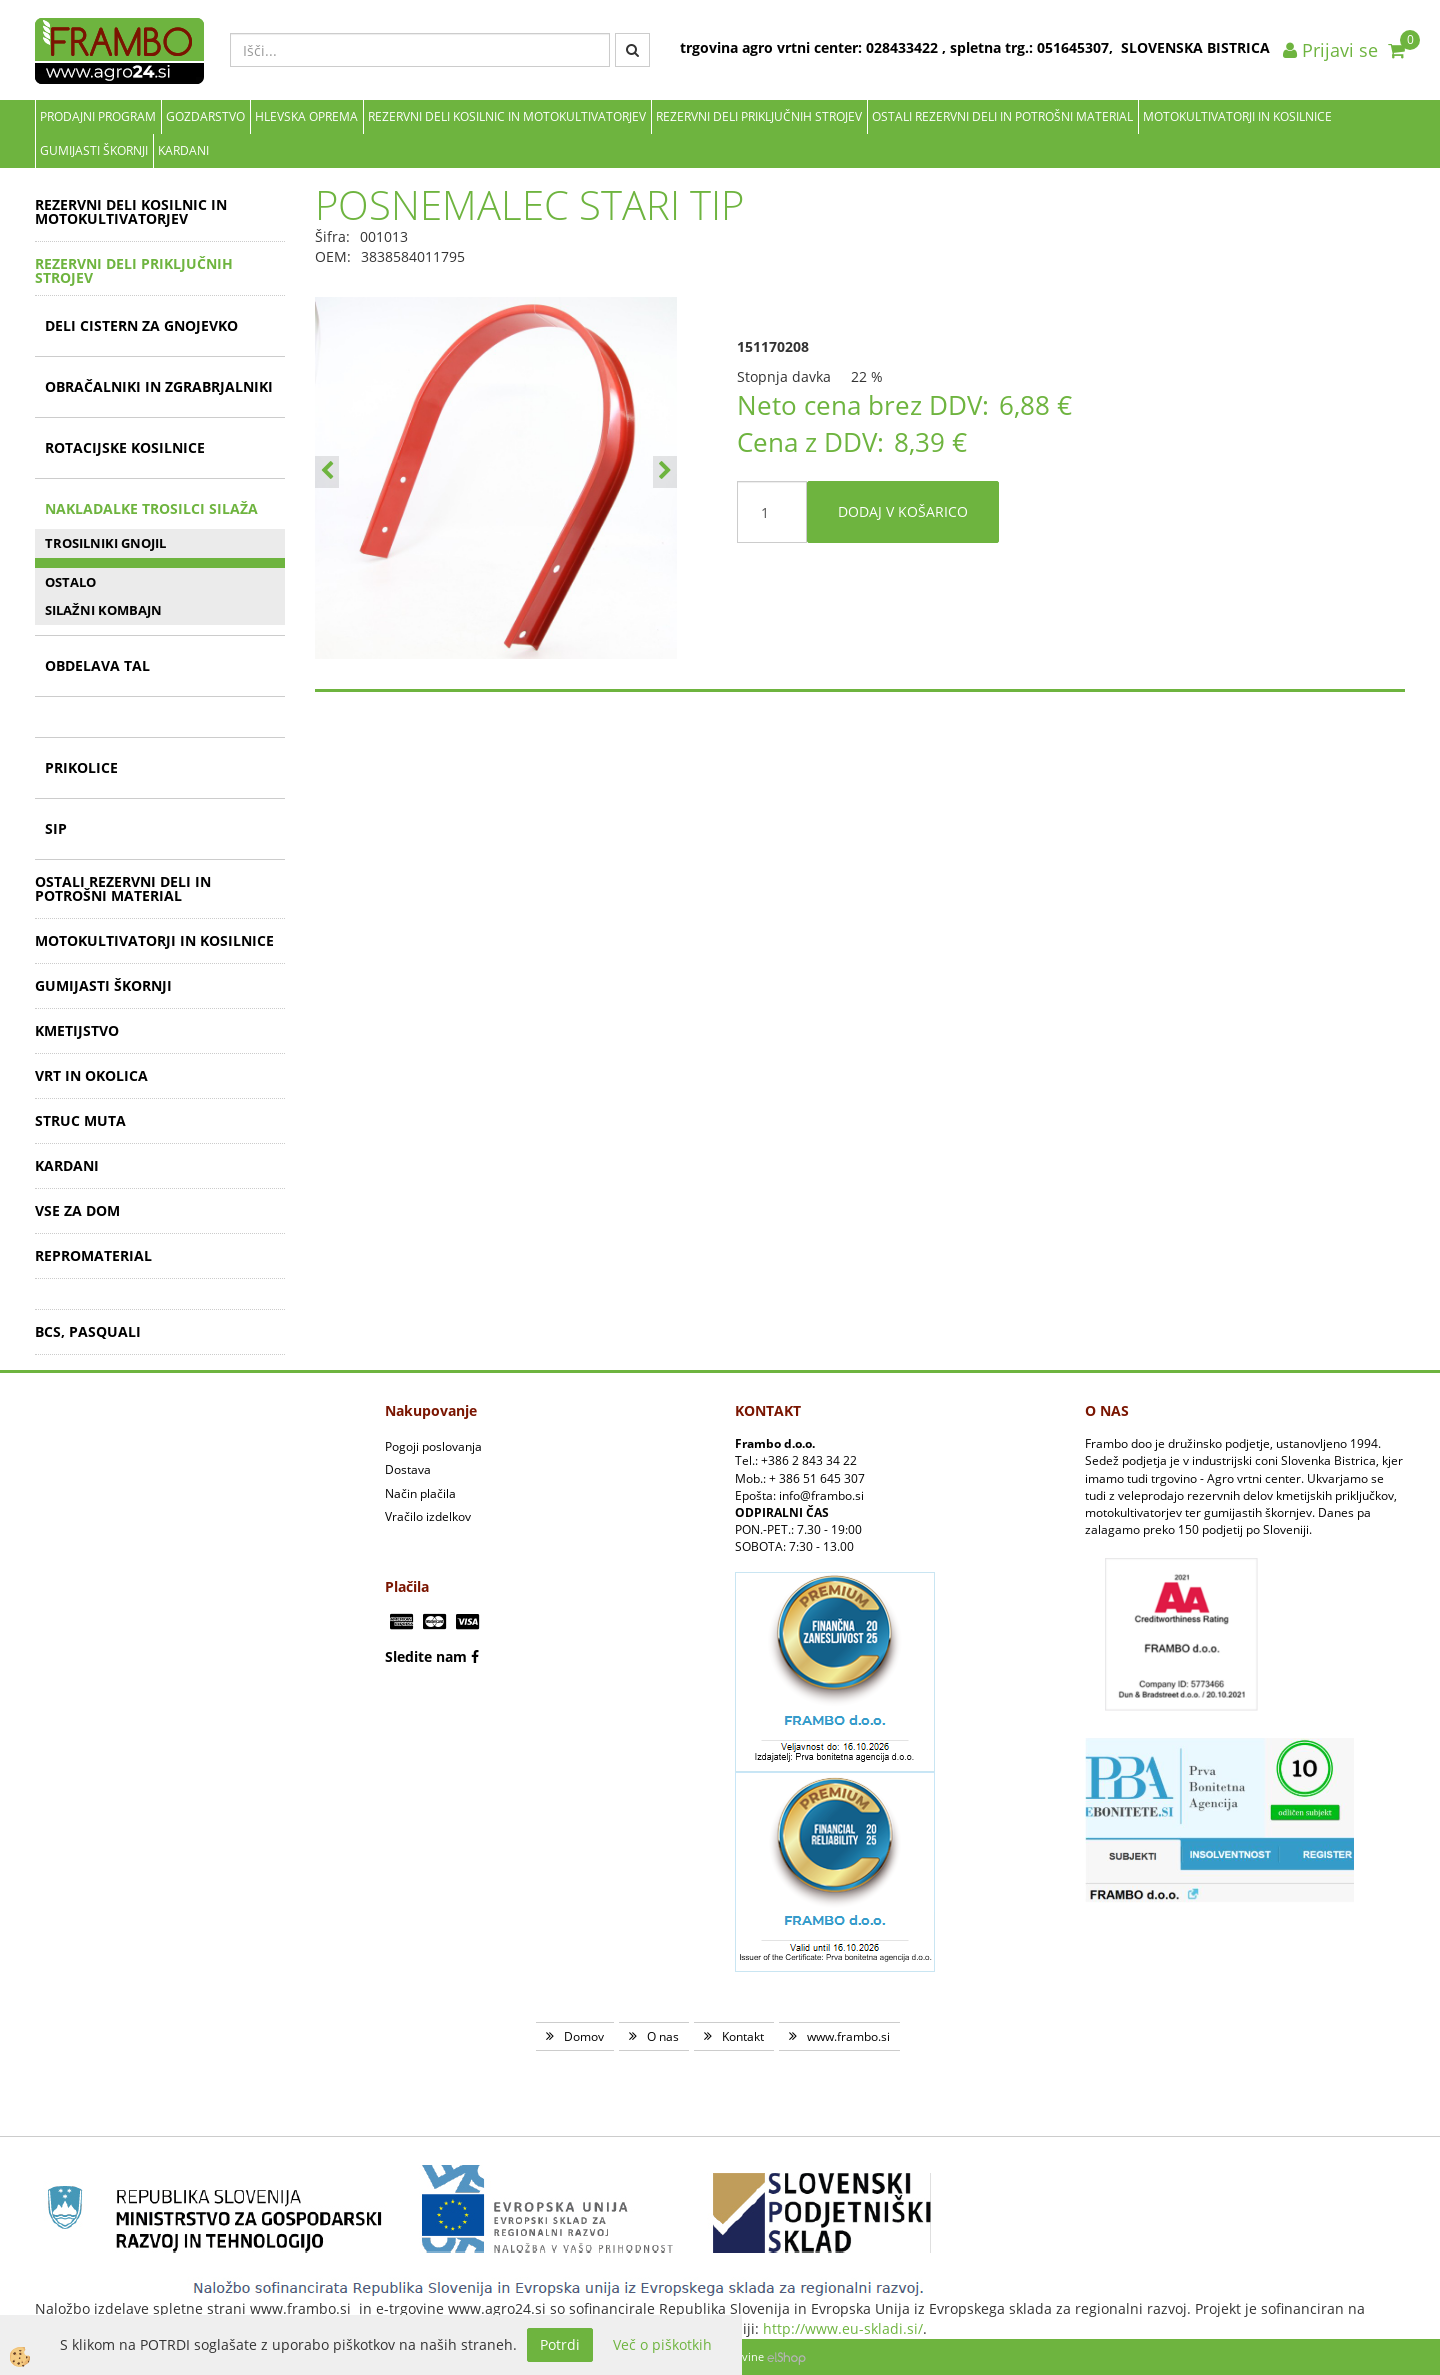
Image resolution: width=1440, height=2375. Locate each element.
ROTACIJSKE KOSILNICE (125, 447)
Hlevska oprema (306, 116)
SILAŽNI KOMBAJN (103, 610)
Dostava (408, 1469)
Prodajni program (98, 116)
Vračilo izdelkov (428, 1516)
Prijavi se (1330, 50)
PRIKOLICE (81, 767)
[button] (665, 472)
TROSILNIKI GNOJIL (105, 543)
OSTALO (70, 582)
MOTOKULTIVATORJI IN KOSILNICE (1237, 116)
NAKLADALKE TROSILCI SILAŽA (151, 508)
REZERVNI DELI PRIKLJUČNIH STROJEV (759, 116)
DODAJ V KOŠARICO (903, 511)
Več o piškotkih (662, 2344)
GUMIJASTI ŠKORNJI (94, 150)
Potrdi (560, 2344)
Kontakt (743, 2036)
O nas (663, 2036)
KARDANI (183, 150)
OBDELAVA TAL (97, 665)
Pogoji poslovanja (433, 1446)
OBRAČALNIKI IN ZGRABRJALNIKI (159, 386)
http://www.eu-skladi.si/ (843, 2328)
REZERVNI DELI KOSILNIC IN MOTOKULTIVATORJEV (507, 116)
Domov (584, 2036)
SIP (56, 828)
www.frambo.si (848, 2036)
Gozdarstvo (205, 116)
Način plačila (420, 1493)
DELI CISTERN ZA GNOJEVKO (141, 325)
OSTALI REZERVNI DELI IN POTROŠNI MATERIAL (1002, 116)
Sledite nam (426, 1656)
